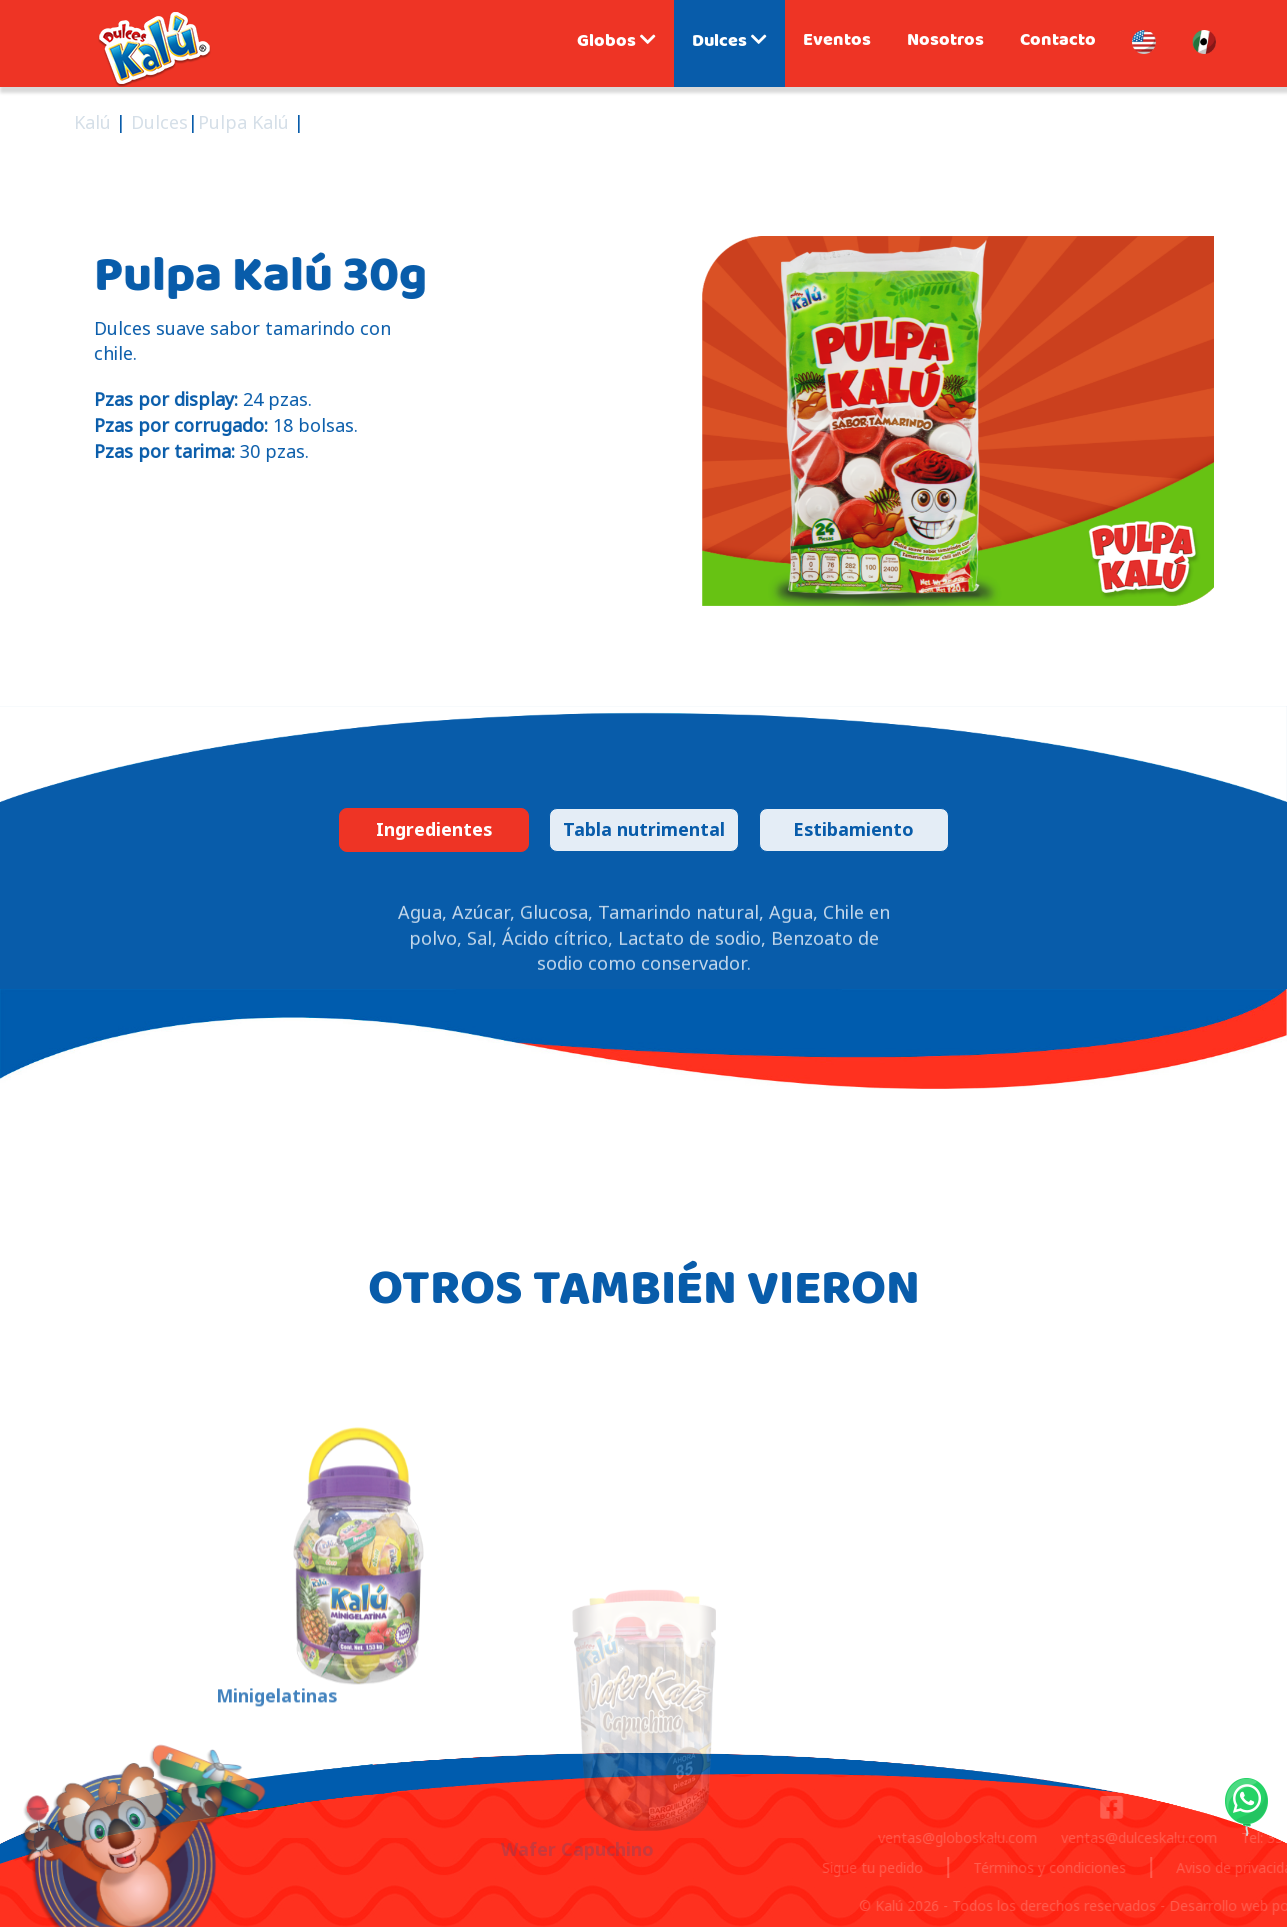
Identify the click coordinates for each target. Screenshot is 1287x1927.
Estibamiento (853, 829)
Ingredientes (434, 829)
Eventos (837, 42)
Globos (616, 43)
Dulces (729, 43)
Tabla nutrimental (644, 829)
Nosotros (945, 42)
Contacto (1058, 42)
